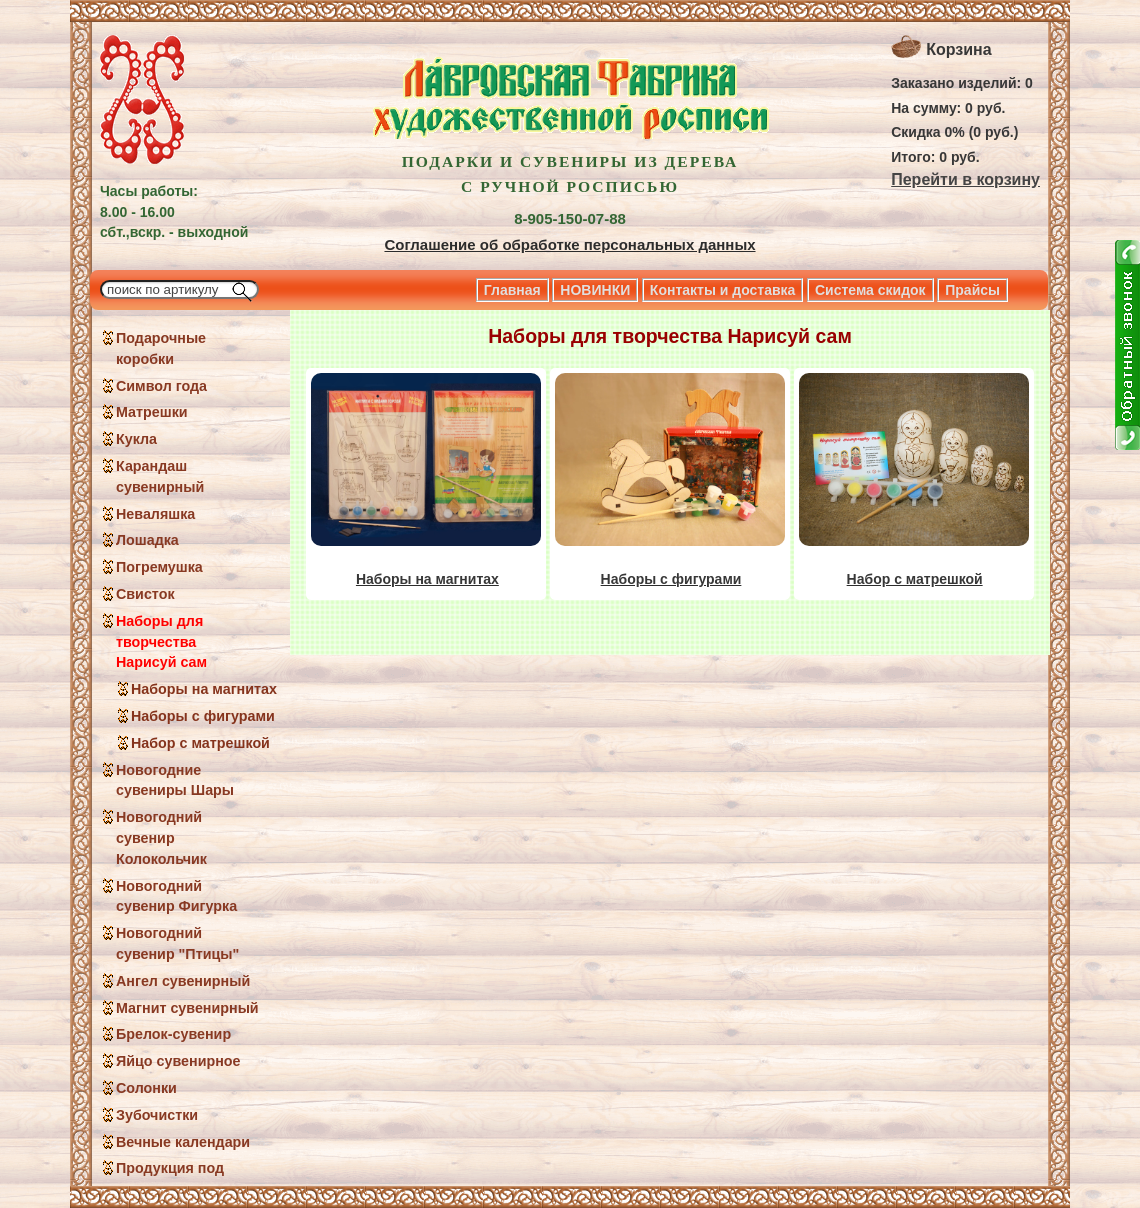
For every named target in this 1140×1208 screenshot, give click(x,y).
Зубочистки (157, 1115)
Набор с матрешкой (200, 743)
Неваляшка (155, 514)
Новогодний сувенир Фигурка (176, 896)
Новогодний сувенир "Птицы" (177, 943)
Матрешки (152, 412)
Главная (512, 290)
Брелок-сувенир (173, 1034)
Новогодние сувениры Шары (175, 780)
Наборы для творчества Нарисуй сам (161, 642)
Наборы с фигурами (203, 716)
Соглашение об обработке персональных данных (569, 244)
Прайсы (972, 290)
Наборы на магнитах (204, 689)
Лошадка (147, 540)
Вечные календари (183, 1142)
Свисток (145, 594)
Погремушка (159, 567)
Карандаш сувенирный (160, 476)
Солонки (146, 1088)
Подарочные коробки (161, 348)
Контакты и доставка (722, 290)
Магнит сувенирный (187, 1008)
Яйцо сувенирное (178, 1061)
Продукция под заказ (170, 1178)
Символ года (161, 386)
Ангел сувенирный (183, 981)
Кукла (136, 439)
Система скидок (870, 290)
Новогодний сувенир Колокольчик (161, 838)
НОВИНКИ (595, 290)
